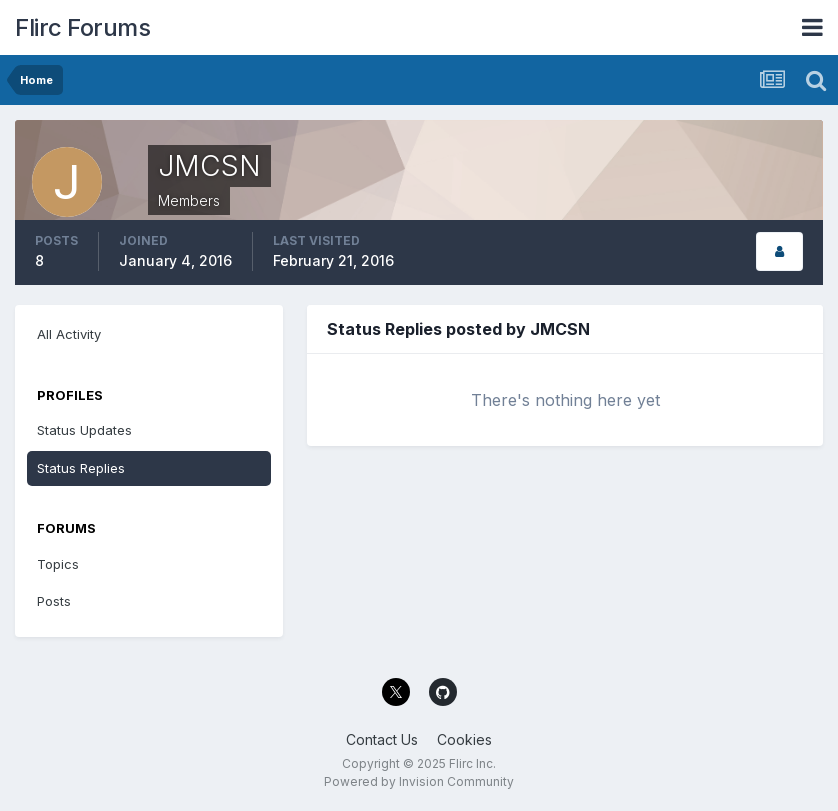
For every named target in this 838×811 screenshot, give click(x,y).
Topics (58, 564)
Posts (54, 601)
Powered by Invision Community (419, 781)
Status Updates (84, 430)
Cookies (464, 739)
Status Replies (81, 468)
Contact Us (382, 739)
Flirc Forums (82, 27)
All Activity (69, 334)
